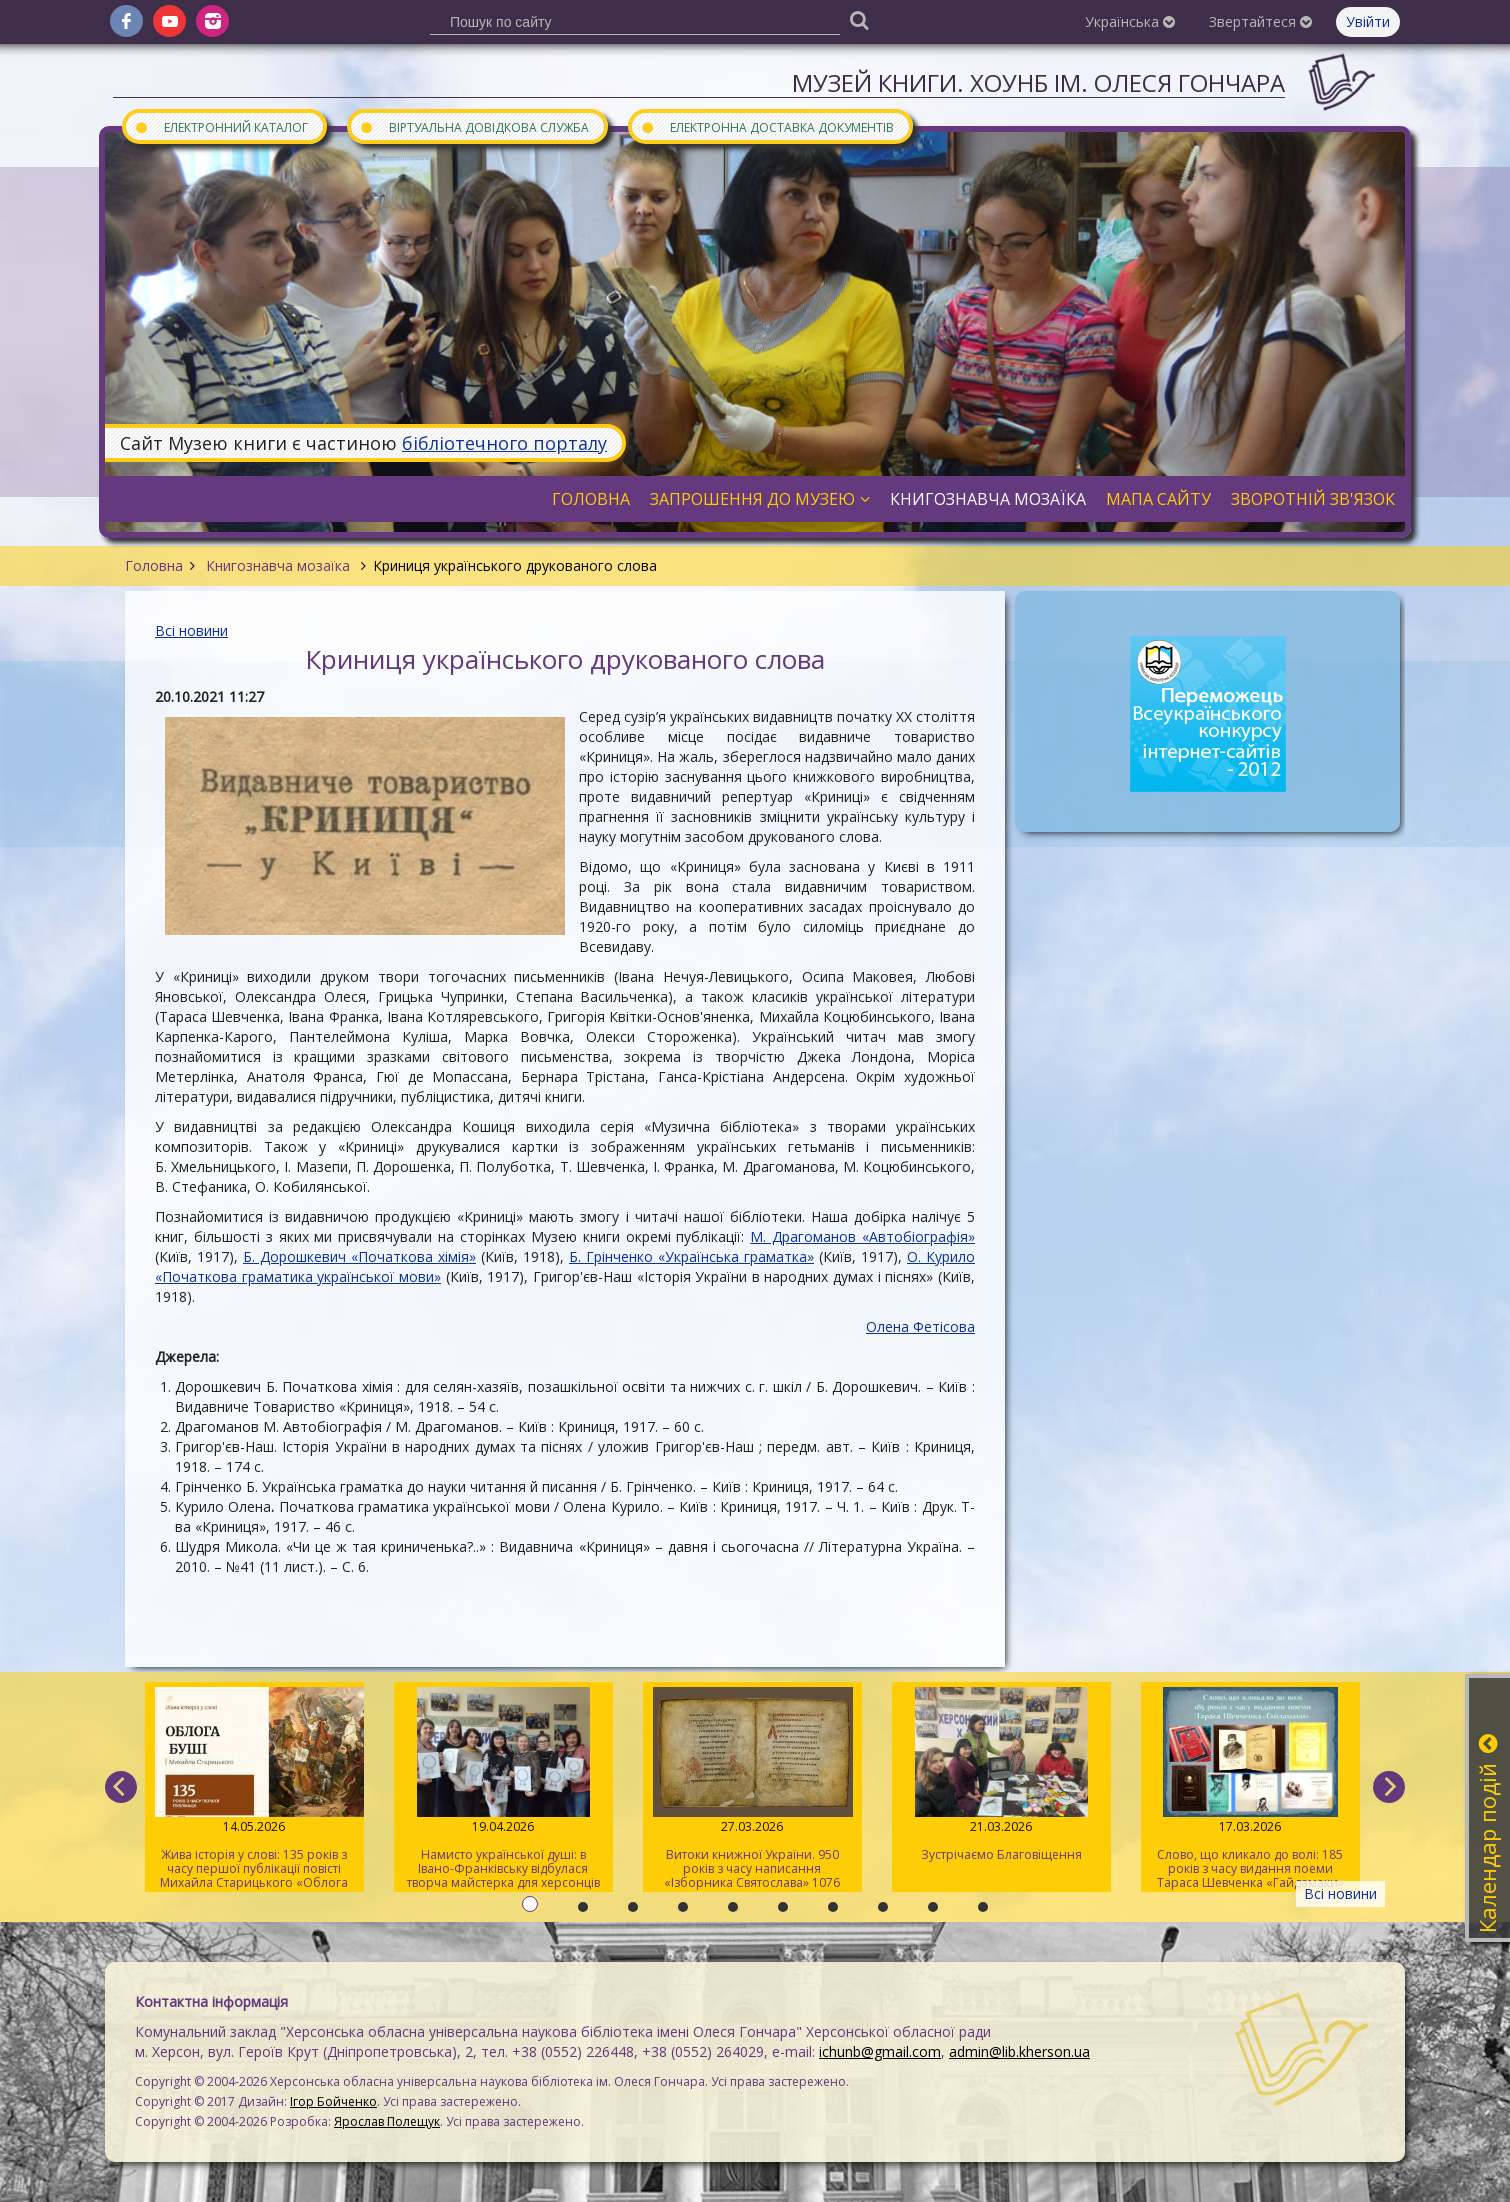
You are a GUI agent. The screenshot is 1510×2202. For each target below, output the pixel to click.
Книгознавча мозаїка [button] (988, 499)
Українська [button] (1130, 21)
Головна (154, 565)
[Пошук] (859, 19)
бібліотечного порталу (504, 443)
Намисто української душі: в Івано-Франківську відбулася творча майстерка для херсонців (503, 1789)
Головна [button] (591, 499)
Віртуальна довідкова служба (474, 126)
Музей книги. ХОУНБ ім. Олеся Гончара (1038, 82)
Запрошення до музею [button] (760, 499)
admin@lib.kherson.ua (1019, 2051)
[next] (1389, 1787)
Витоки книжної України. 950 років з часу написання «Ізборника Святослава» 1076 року (752, 1789)
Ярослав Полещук (387, 2121)
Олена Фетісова (920, 1326)
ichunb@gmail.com (880, 2051)
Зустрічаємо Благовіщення (1001, 1775)
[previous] (121, 1787)
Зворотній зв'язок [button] (1313, 499)
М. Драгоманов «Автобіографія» (862, 1236)
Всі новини (191, 630)
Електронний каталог (221, 126)
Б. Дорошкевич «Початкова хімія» (359, 1256)
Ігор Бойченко (333, 2101)
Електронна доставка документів (767, 126)
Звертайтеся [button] (1260, 21)
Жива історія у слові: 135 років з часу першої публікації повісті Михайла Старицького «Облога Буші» (254, 1789)
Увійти (1368, 21)
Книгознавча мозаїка (278, 565)
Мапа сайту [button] (1158, 499)
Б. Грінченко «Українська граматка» (691, 1256)
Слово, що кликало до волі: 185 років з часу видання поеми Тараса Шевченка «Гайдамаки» (1250, 1789)
